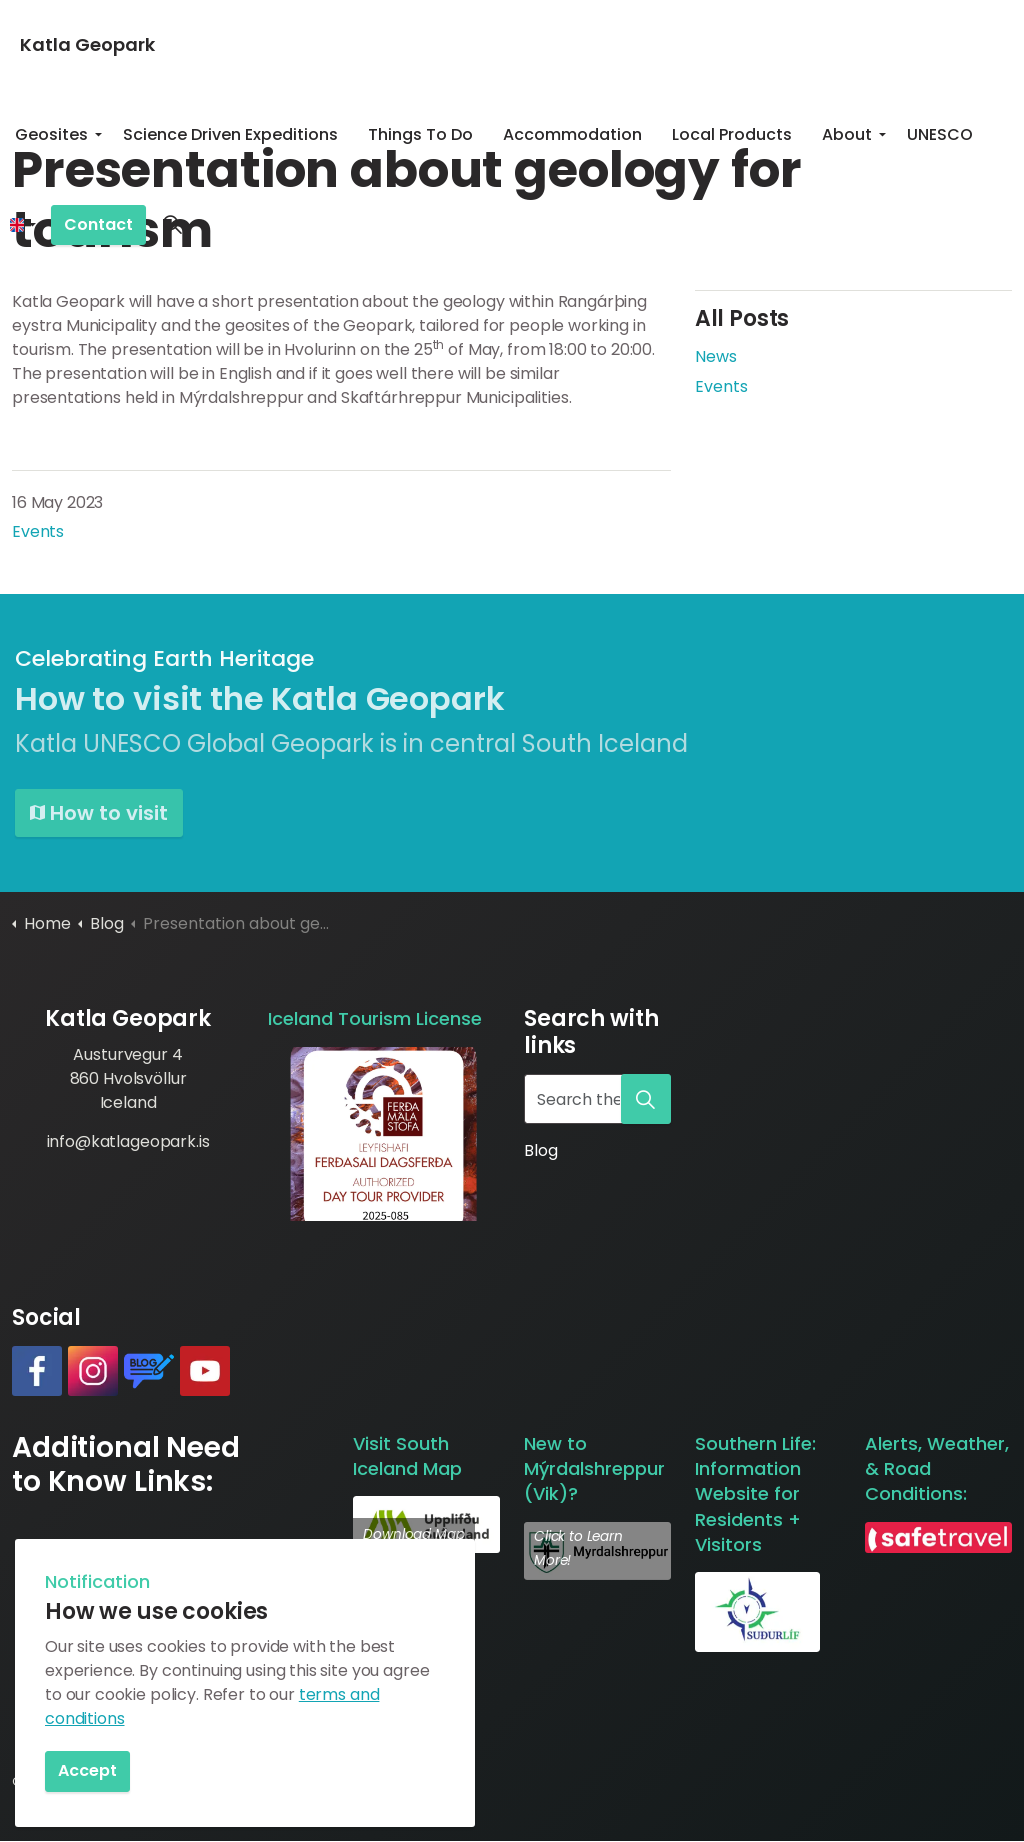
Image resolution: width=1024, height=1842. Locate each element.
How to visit (99, 813)
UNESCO (940, 134)
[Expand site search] (172, 225)
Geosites (51, 134)
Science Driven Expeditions (230, 134)
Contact (98, 225)
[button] (384, 1134)
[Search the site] (597, 1099)
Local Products (732, 134)
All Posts (742, 318)
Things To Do (420, 134)
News (716, 356)
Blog (540, 1150)
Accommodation (572, 134)
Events (38, 531)
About (847, 134)
